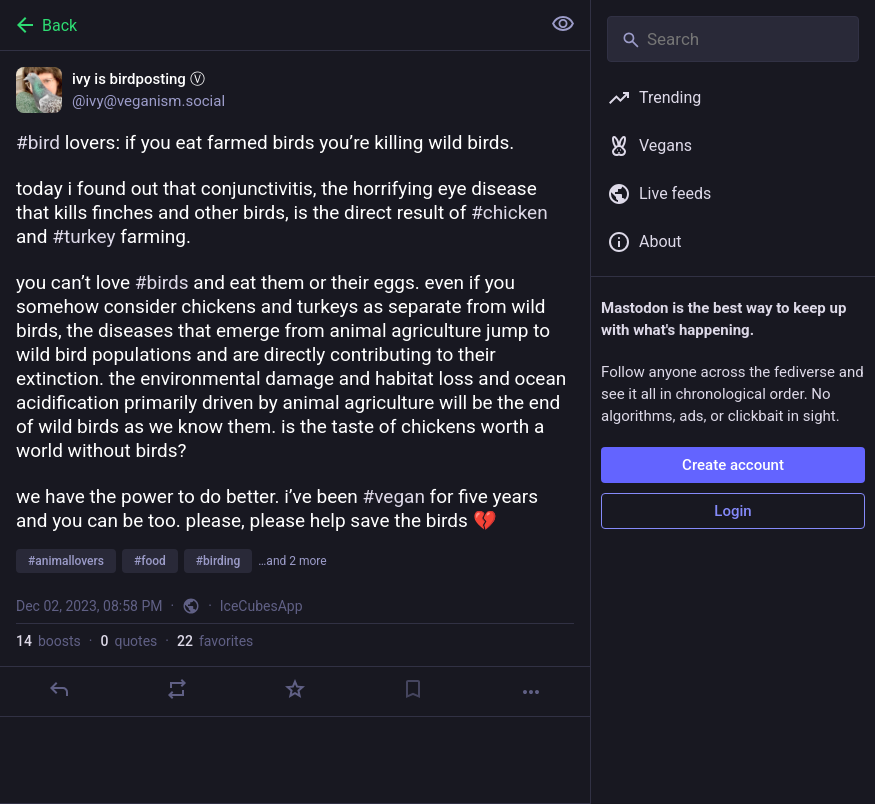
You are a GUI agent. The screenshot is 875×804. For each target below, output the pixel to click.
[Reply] (59, 689)
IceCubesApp (261, 606)
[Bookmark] (413, 689)
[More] (531, 692)
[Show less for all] (563, 24)
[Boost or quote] (177, 689)
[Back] (268, 25)
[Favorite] (295, 689)
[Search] (733, 39)
